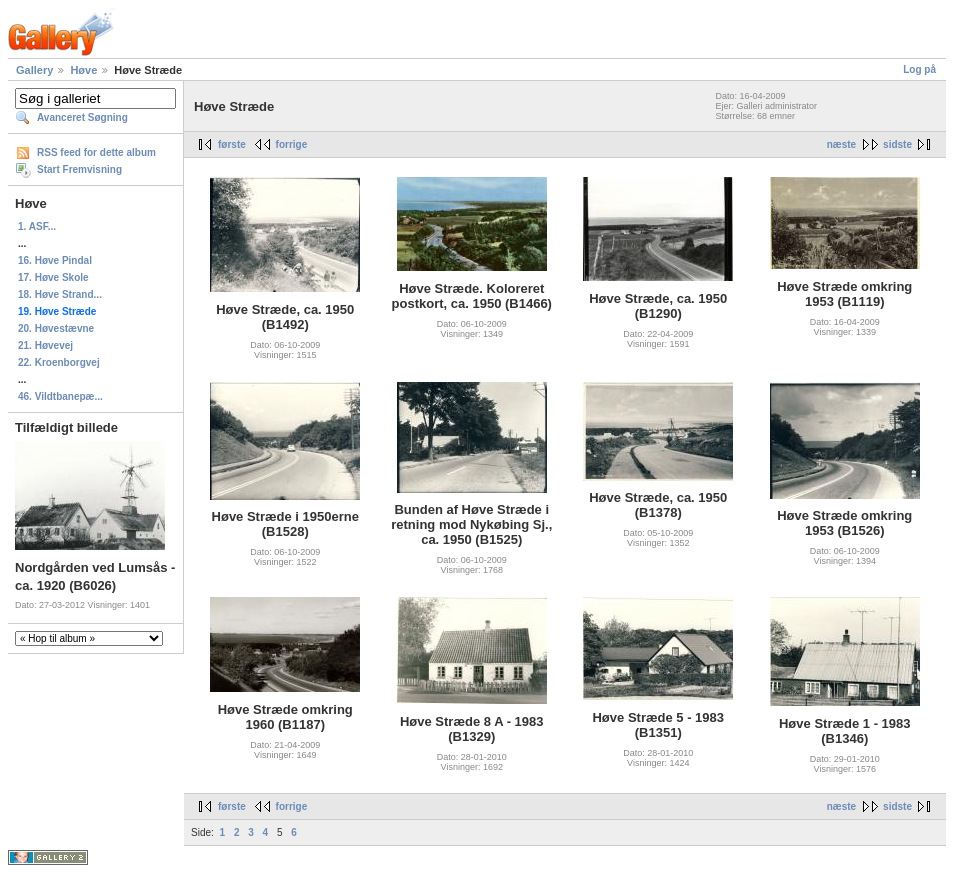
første (232, 144)
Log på (919, 69)
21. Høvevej (45, 345)
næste (841, 144)
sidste (897, 144)
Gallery (34, 70)
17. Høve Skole (53, 277)
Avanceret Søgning (82, 117)
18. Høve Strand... (60, 294)
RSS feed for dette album (96, 152)
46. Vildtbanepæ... (60, 396)
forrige (292, 144)
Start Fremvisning (79, 169)
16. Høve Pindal (55, 260)
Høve (83, 70)
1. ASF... (37, 226)
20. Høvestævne (56, 328)
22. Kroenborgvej (59, 362)
